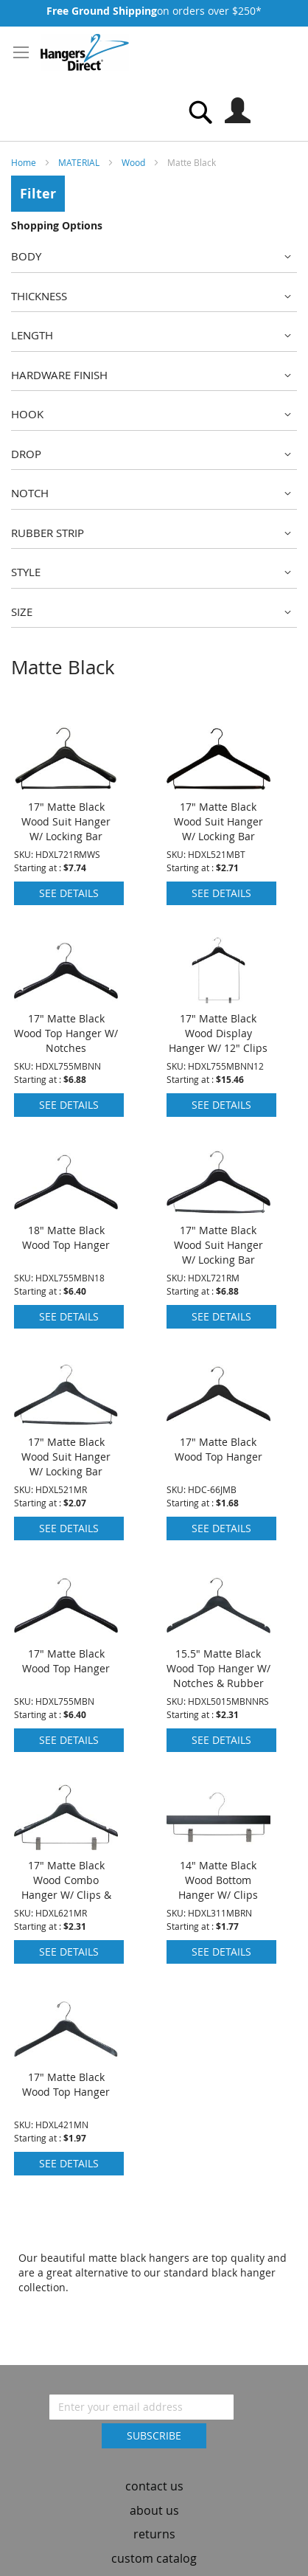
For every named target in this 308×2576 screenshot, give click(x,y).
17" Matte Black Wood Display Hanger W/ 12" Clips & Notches (218, 1019)
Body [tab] (26, 256)
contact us (154, 2464)
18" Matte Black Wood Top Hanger (66, 1216)
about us (154, 2488)
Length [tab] (32, 335)
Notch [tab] (30, 492)
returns (154, 2512)
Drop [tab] (26, 453)
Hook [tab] (27, 413)
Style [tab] (26, 571)
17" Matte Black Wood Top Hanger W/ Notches (66, 1011)
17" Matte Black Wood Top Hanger (218, 1427)
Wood (134, 162)
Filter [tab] (38, 193)
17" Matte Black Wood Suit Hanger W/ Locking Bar (66, 800)
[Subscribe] (154, 2413)
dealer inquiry (154, 2561)
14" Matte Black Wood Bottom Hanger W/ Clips (218, 1858)
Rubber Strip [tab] (47, 532)
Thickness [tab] (39, 295)
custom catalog (154, 2537)
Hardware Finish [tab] (59, 374)
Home (24, 162)
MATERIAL (80, 162)
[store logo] (85, 52)
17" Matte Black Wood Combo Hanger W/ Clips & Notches (66, 1866)
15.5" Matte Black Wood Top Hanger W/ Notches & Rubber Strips (218, 1654)
